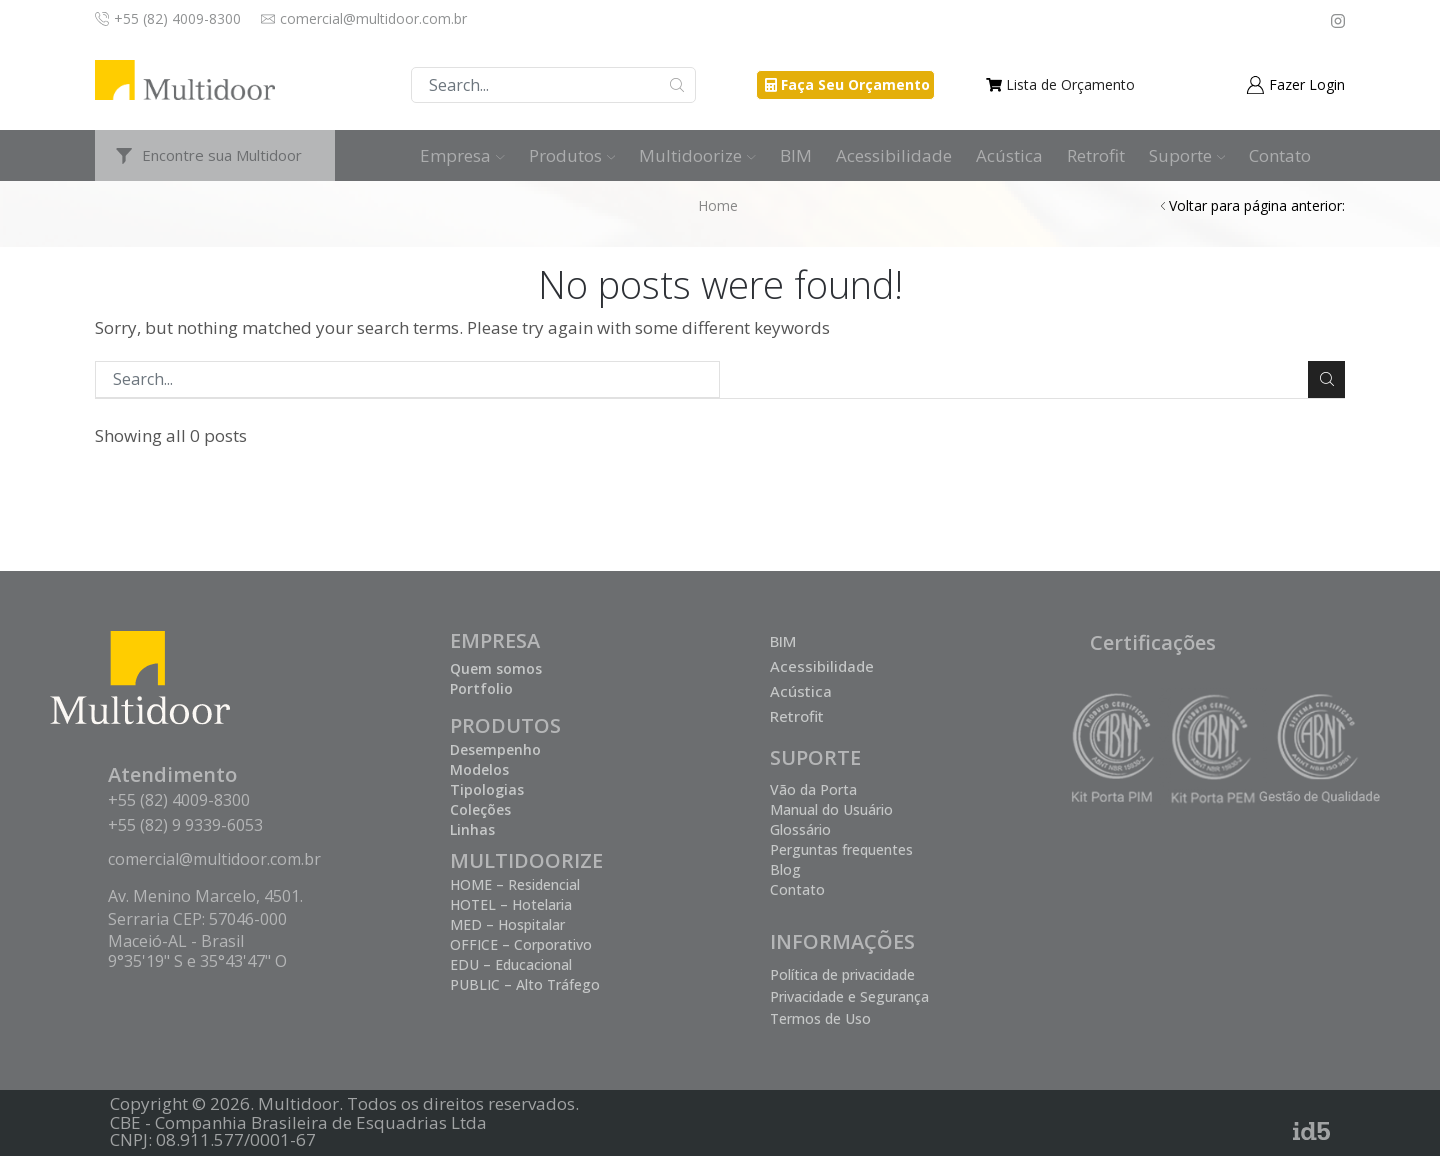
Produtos (572, 155)
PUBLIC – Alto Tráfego (525, 984)
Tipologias (487, 789)
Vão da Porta (813, 789)
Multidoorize (697, 155)
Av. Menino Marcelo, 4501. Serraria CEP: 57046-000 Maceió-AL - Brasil (205, 918)
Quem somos (496, 668)
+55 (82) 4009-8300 (179, 800)
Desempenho (495, 749)
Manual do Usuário (831, 809)
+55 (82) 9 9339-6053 (185, 825)
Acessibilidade (894, 155)
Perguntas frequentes (841, 849)
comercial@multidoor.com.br (214, 859)
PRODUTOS (505, 725)
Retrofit (1096, 155)
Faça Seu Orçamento (855, 84)
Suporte (1187, 155)
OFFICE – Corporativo (521, 944)
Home (718, 205)
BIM (796, 155)
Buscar (677, 85)
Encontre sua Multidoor (222, 155)
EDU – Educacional (511, 964)
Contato (1280, 155)
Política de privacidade (842, 974)
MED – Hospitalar (507, 924)
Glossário (800, 829)
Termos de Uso (820, 1018)
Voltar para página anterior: (1257, 205)
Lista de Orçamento (1070, 84)
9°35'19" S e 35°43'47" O (197, 961)
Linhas (472, 829)
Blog (785, 869)
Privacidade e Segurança (849, 996)
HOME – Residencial (515, 884)
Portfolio (481, 688)
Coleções (480, 809)
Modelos (479, 769)
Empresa (462, 155)
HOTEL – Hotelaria (511, 904)
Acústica (1009, 155)
